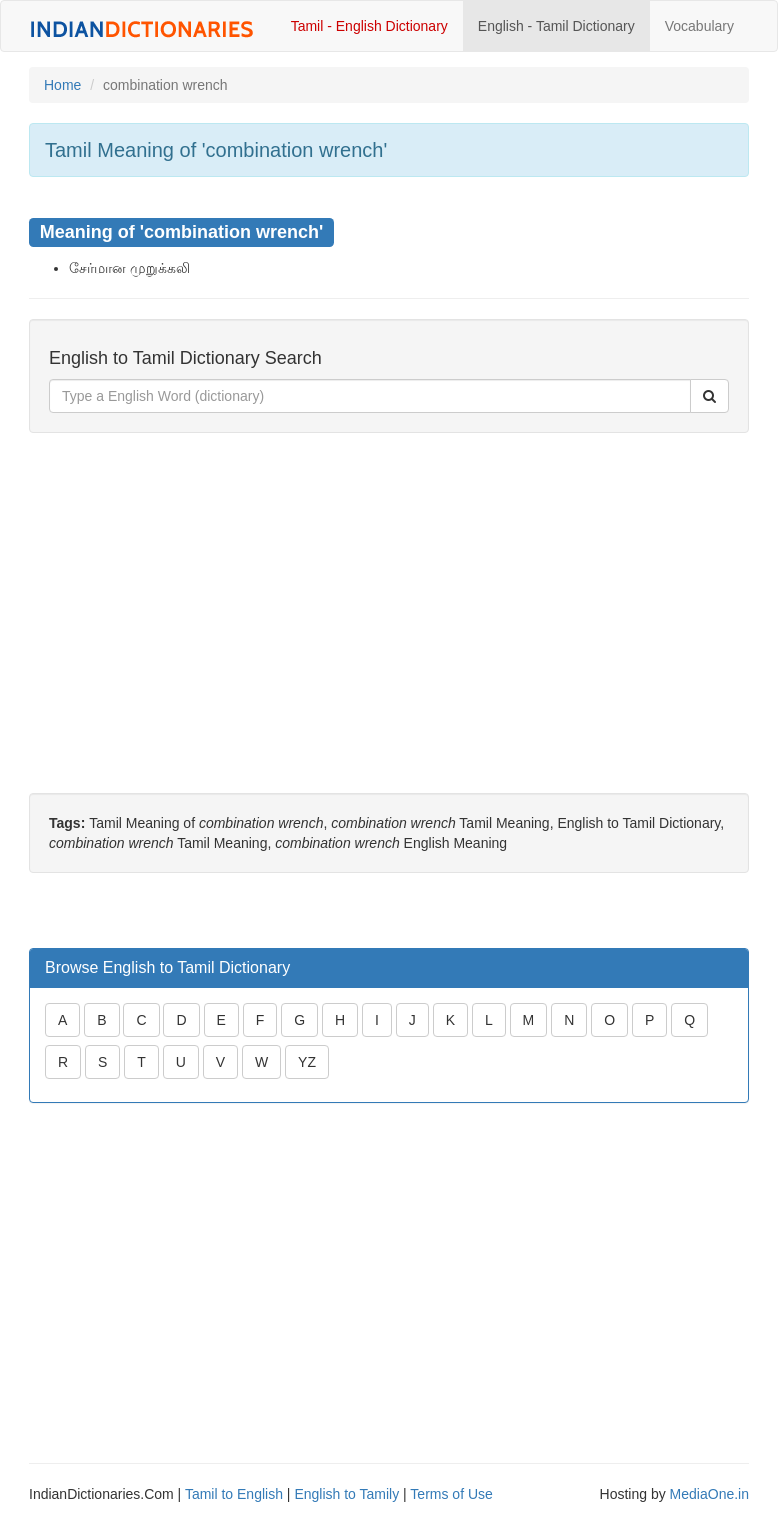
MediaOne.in (709, 1494)
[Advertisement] (389, 593)
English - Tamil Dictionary (556, 26)
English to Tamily (346, 1494)
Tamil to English (234, 1494)
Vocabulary (699, 26)
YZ (307, 1062)
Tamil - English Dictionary (369, 26)
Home (62, 85)
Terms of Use (451, 1494)
